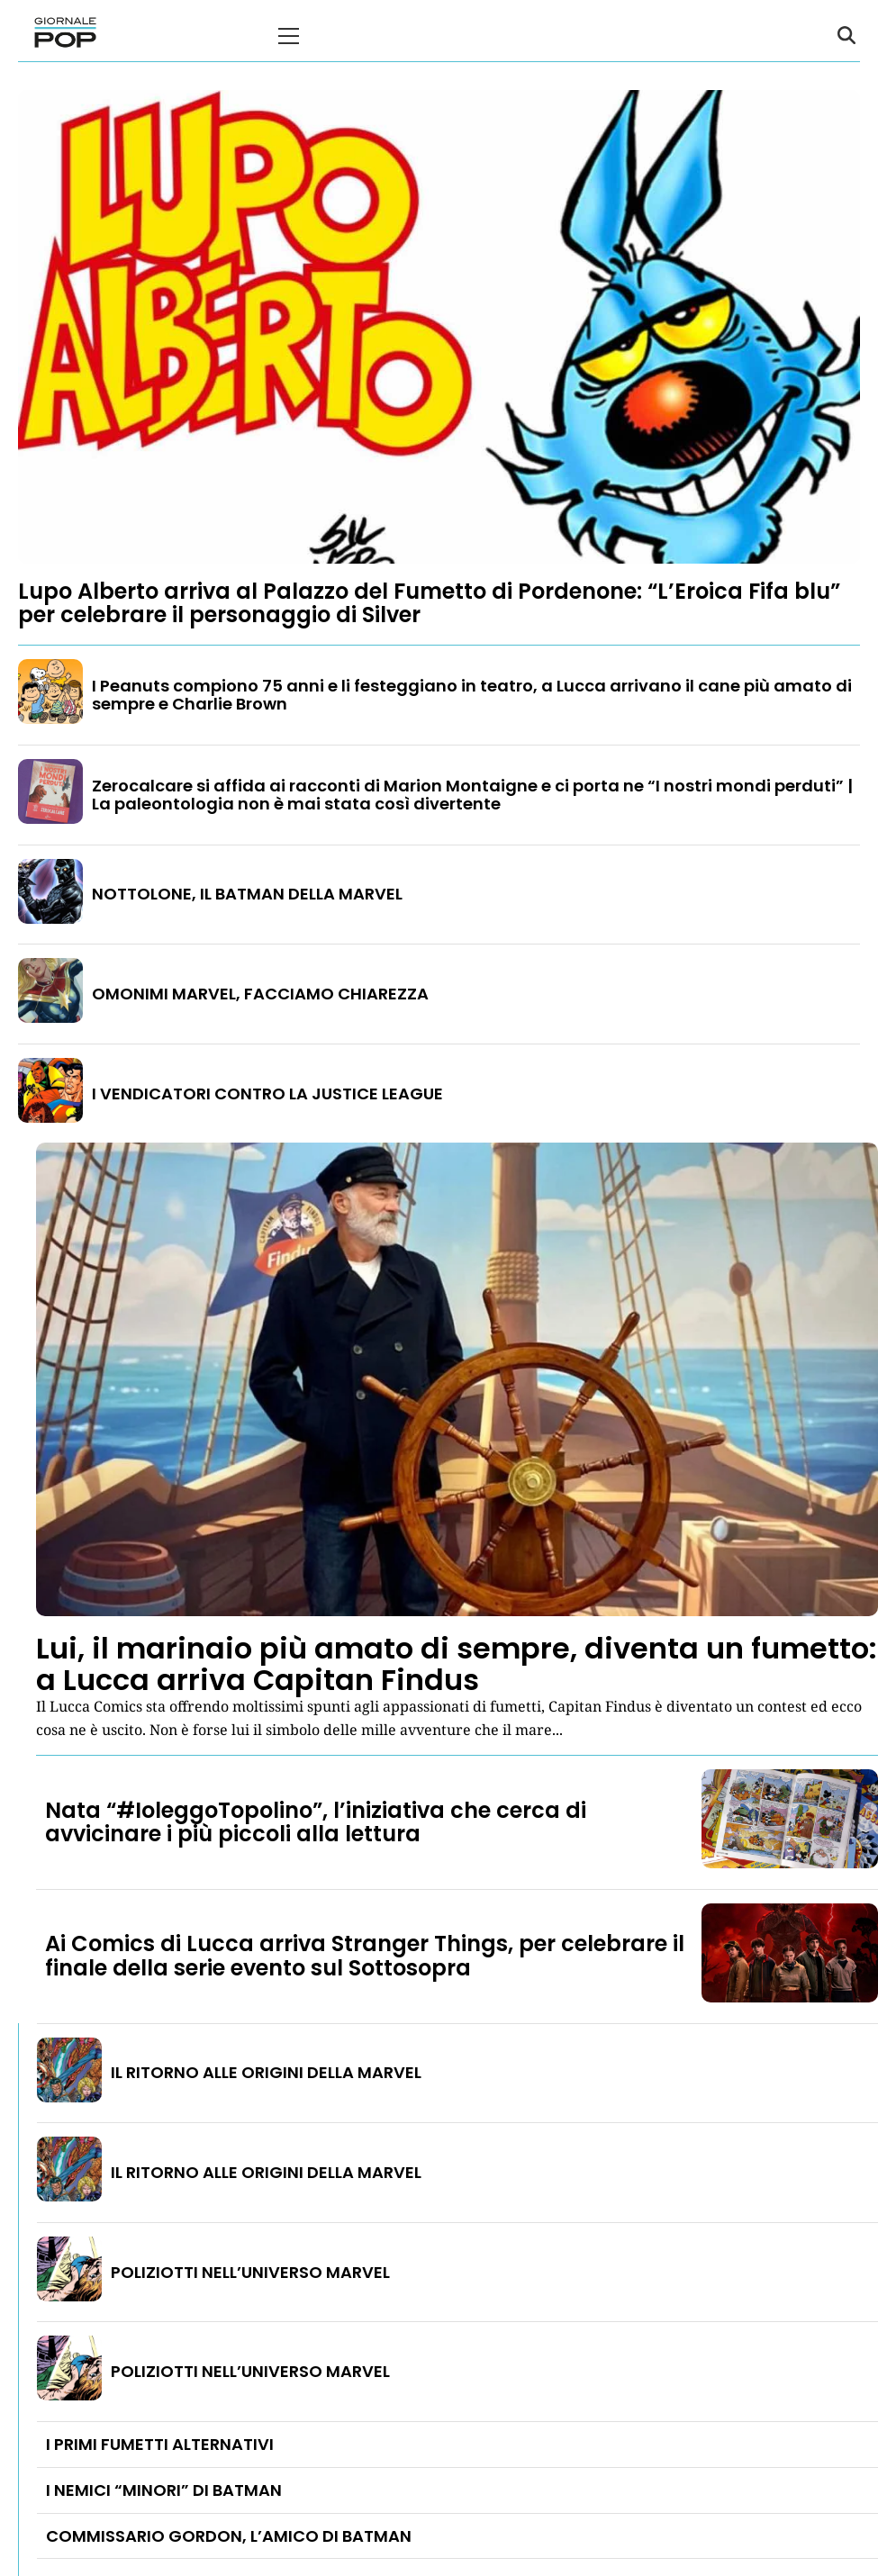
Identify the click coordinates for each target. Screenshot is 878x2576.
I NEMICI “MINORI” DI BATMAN (164, 2490)
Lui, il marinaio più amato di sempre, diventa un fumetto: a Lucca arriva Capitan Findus (456, 1664)
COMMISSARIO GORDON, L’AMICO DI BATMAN (229, 2536)
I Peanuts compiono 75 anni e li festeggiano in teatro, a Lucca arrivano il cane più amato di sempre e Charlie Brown (472, 694)
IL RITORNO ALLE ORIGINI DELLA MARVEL (266, 2072)
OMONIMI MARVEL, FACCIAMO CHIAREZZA (260, 993)
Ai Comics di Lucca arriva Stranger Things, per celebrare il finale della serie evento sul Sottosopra (364, 1955)
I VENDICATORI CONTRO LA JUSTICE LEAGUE (267, 1093)
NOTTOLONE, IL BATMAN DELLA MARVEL (247, 893)
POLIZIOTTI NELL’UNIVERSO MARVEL (250, 2272)
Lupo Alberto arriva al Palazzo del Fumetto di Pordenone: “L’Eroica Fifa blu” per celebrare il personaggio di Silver (429, 602)
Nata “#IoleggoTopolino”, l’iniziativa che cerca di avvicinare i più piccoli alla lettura (315, 1821)
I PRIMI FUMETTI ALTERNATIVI (160, 2444)
